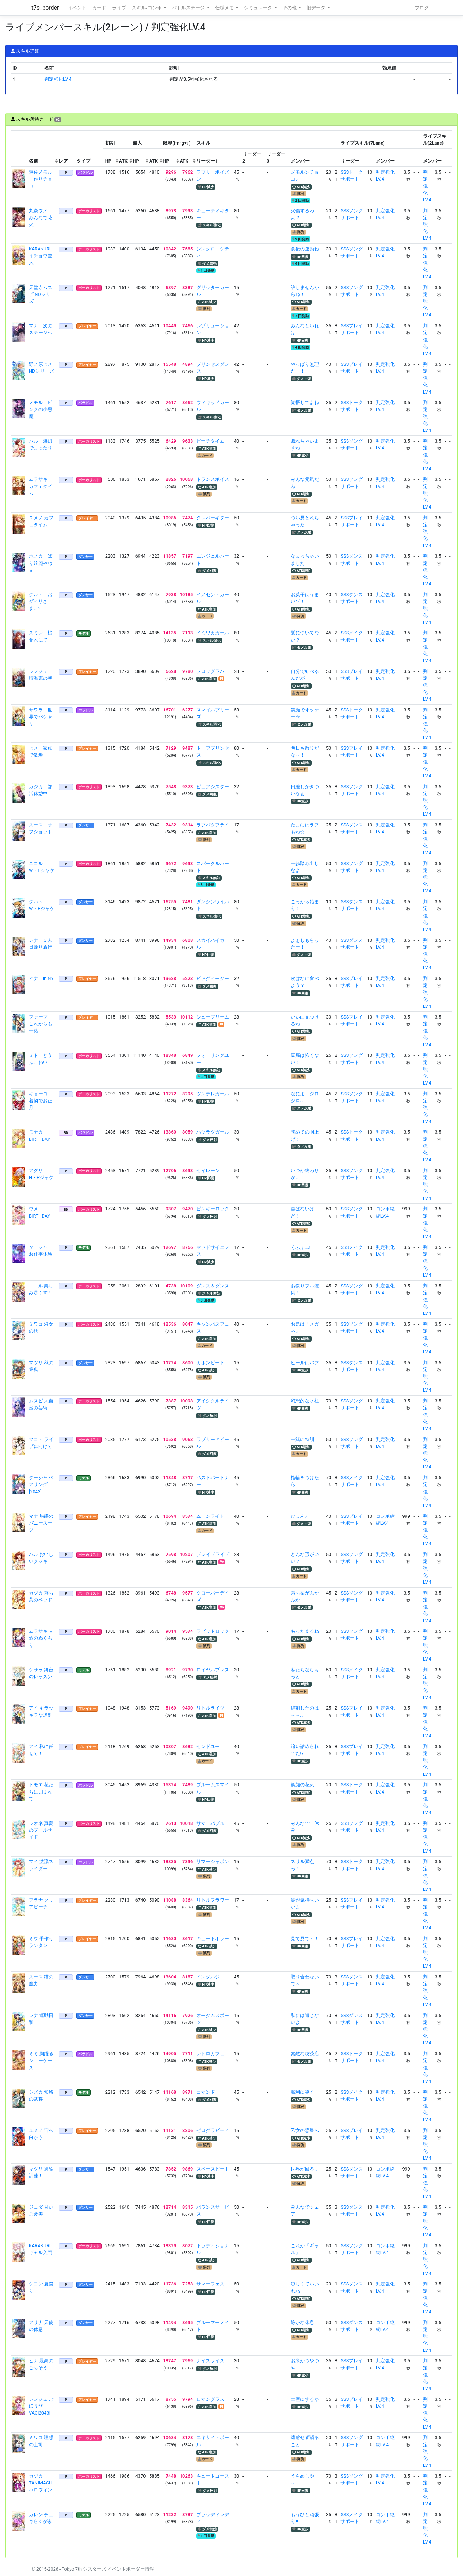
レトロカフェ (210, 2053)
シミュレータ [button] (258, 7)
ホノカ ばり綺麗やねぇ (40, 562)
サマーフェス (210, 2284)
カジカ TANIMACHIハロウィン (41, 2482)
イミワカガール (212, 632)
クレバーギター (212, 517)
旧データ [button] (316, 7)
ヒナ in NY (41, 978)
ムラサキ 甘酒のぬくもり (41, 1638)
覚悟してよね (305, 402)
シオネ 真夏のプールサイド (41, 1830)
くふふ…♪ (300, 1247)
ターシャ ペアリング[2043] (41, 1484)
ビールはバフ (305, 1362)
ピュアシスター (212, 786)
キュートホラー (212, 1938)
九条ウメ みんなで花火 (40, 217)
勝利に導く (302, 2092)
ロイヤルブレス (212, 1669)
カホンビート (210, 1362)
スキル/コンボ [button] (147, 7)
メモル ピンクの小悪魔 (40, 409)
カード (99, 7)
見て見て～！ (305, 1938)
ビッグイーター (212, 978)
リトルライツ (210, 1708)
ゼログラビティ (212, 2130)
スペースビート (212, 2169)
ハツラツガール (212, 1132)
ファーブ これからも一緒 (40, 1023)
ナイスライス (210, 2360)
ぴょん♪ (299, 1516)
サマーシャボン (212, 1861)
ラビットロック (212, 1631)
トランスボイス (212, 479)
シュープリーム (212, 1017)
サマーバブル (210, 1823)
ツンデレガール (212, 1093)
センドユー (208, 1746)
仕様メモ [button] (225, 7)
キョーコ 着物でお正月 (40, 1100)
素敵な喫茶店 (305, 2053)
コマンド (205, 2092)
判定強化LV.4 (57, 79)
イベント (77, 7)
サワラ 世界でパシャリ (40, 716)
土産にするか (305, 2399)
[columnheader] (19, 149)
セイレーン (208, 1170)
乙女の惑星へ (305, 2130)
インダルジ (208, 1976)
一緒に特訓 (302, 1439)
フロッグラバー (212, 671)
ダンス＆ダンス (212, 1286)
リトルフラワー (212, 1900)
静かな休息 (302, 2322)
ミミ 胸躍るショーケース (41, 2060)
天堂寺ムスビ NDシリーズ (42, 294)
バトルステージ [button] (189, 7)
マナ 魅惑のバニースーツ (41, 1523)
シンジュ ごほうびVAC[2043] (41, 2406)
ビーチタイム (210, 441)
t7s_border (45, 7)
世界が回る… (304, 2169)
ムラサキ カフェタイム (40, 486)
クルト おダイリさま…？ (40, 601)
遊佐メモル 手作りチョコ (43, 179)
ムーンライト (210, 1516)
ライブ (119, 7)
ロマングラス (210, 2399)
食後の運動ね (305, 249)
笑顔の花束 (302, 1784)
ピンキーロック (212, 1208)
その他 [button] (290, 7)
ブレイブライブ (212, 1554)
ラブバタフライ (212, 825)
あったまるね (305, 1631)
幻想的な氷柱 (305, 1401)
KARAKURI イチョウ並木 (42, 255)
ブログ (422, 7)
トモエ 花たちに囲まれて (41, 1791)
